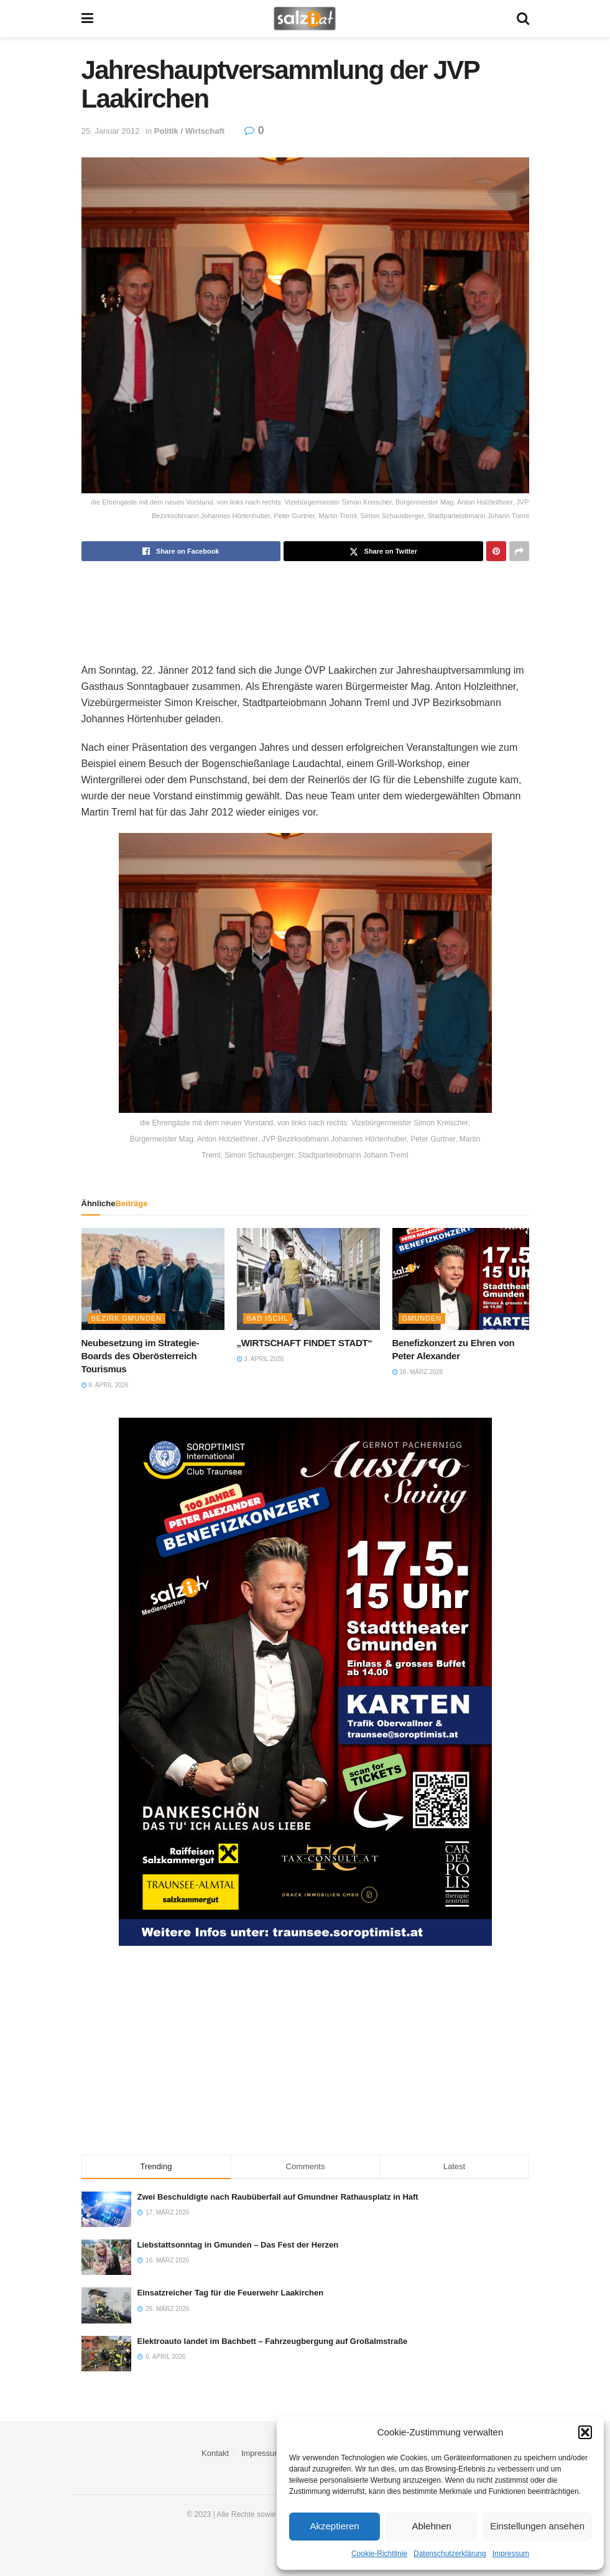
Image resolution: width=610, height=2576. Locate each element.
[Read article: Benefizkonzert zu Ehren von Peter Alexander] (463, 1279)
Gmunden (422, 1318)
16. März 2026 (417, 1372)
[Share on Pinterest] (496, 551)
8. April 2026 (105, 1385)
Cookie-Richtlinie (379, 2553)
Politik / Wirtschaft (189, 131)
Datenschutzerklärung (450, 2553)
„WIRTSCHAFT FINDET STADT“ (304, 1342)
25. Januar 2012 (110, 131)
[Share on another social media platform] (519, 551)
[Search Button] (523, 18)
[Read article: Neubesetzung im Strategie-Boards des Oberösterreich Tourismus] (152, 1279)
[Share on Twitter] (383, 551)
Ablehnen (431, 2526)
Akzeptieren (334, 2526)
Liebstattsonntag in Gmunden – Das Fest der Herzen (238, 2244)
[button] (585, 2432)
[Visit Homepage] (304, 18)
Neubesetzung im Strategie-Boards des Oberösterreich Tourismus (140, 1355)
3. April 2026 (260, 1358)
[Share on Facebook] (181, 551)
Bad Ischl (268, 1318)
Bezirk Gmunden (126, 1318)
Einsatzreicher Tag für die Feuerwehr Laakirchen (230, 2292)
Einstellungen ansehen (537, 2526)
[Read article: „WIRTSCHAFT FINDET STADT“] (308, 1279)
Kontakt (215, 2453)
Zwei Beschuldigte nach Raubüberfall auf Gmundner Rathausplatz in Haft (277, 2197)
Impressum (510, 2553)
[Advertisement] (305, 601)
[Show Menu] (87, 18)
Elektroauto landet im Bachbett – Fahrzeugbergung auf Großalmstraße (272, 2341)
